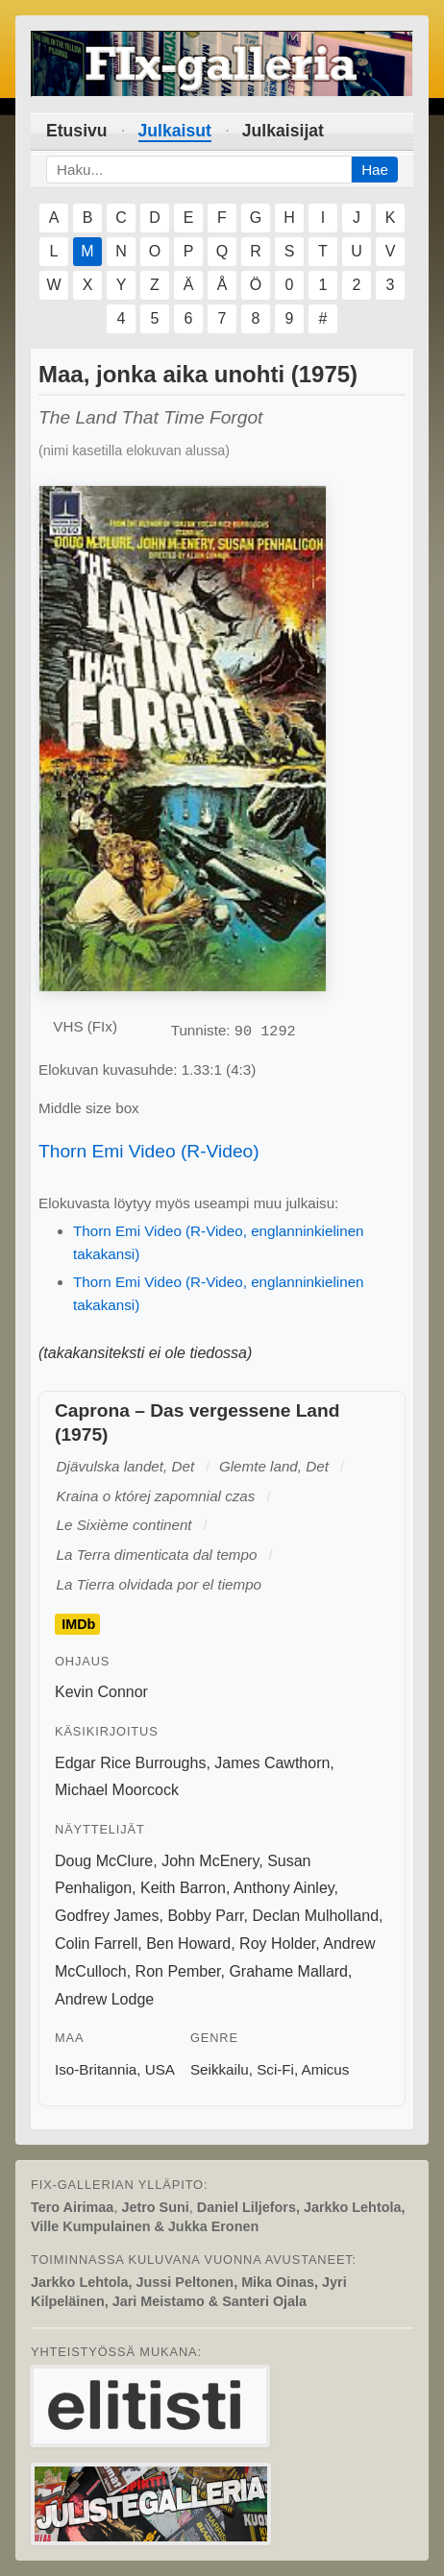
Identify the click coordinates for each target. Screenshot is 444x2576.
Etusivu (77, 130)
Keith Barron (183, 1888)
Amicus (326, 2069)
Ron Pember (178, 1971)
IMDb (78, 1624)
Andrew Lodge (104, 1999)
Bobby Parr (205, 1916)
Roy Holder (277, 1943)
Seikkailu (219, 2069)
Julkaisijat (283, 130)
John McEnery (210, 1861)
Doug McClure (104, 1861)
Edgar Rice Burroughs (130, 1763)
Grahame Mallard (288, 1971)
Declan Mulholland (315, 1916)
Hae (374, 169)
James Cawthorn (272, 1763)
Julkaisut (174, 130)
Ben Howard (188, 1943)
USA (160, 2069)
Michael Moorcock (117, 1790)
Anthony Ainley (284, 1888)
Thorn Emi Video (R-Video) (148, 1151)
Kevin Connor (101, 1692)
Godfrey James (107, 1916)
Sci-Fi (275, 2069)
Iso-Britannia (95, 2069)
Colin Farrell (96, 1943)
